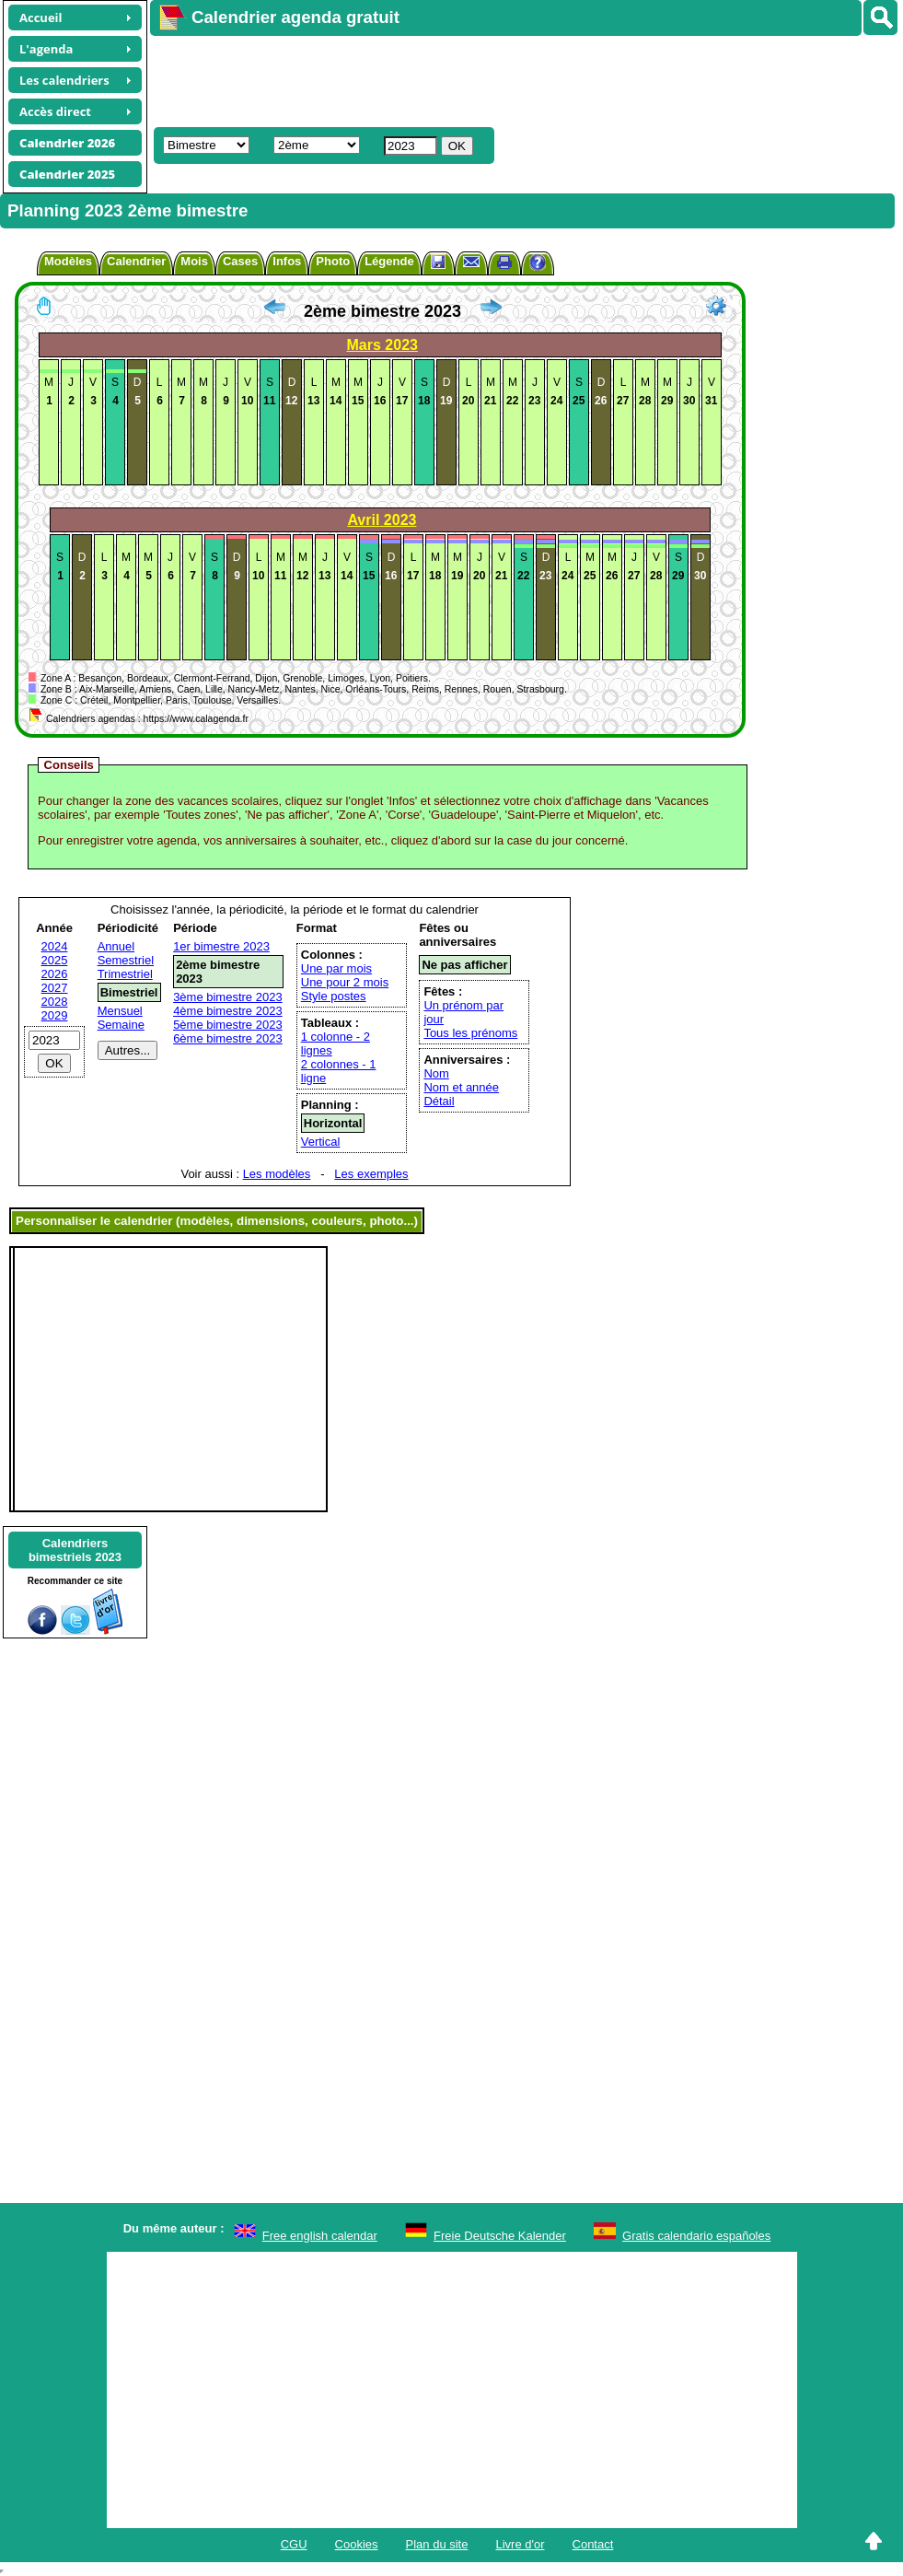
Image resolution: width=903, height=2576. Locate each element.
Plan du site (437, 2544)
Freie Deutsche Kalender (500, 2236)
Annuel (116, 946)
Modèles (68, 261)
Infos (286, 261)
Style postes (333, 996)
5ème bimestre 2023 (228, 1025)
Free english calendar (319, 2236)
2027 (54, 988)
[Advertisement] (485, 79)
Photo (333, 261)
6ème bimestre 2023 (228, 1038)
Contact (593, 2544)
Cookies (356, 2544)
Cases (240, 261)
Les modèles (277, 1174)
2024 (54, 946)
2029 (54, 1015)
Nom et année (461, 1087)
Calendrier (136, 261)
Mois (194, 261)
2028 (54, 1001)
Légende (389, 261)
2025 (54, 960)
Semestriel (126, 960)
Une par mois (336, 968)
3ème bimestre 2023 (228, 997)
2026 (54, 974)
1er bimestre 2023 (221, 946)
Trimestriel (125, 974)
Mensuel (120, 1011)
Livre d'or (519, 2544)
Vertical (321, 1141)
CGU (294, 2544)
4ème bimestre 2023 (228, 1011)
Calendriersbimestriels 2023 (75, 1550)
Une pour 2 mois (344, 982)
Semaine (121, 1025)
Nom (435, 1073)
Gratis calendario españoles (696, 2236)
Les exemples (371, 1174)
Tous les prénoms (470, 1033)
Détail (438, 1101)
